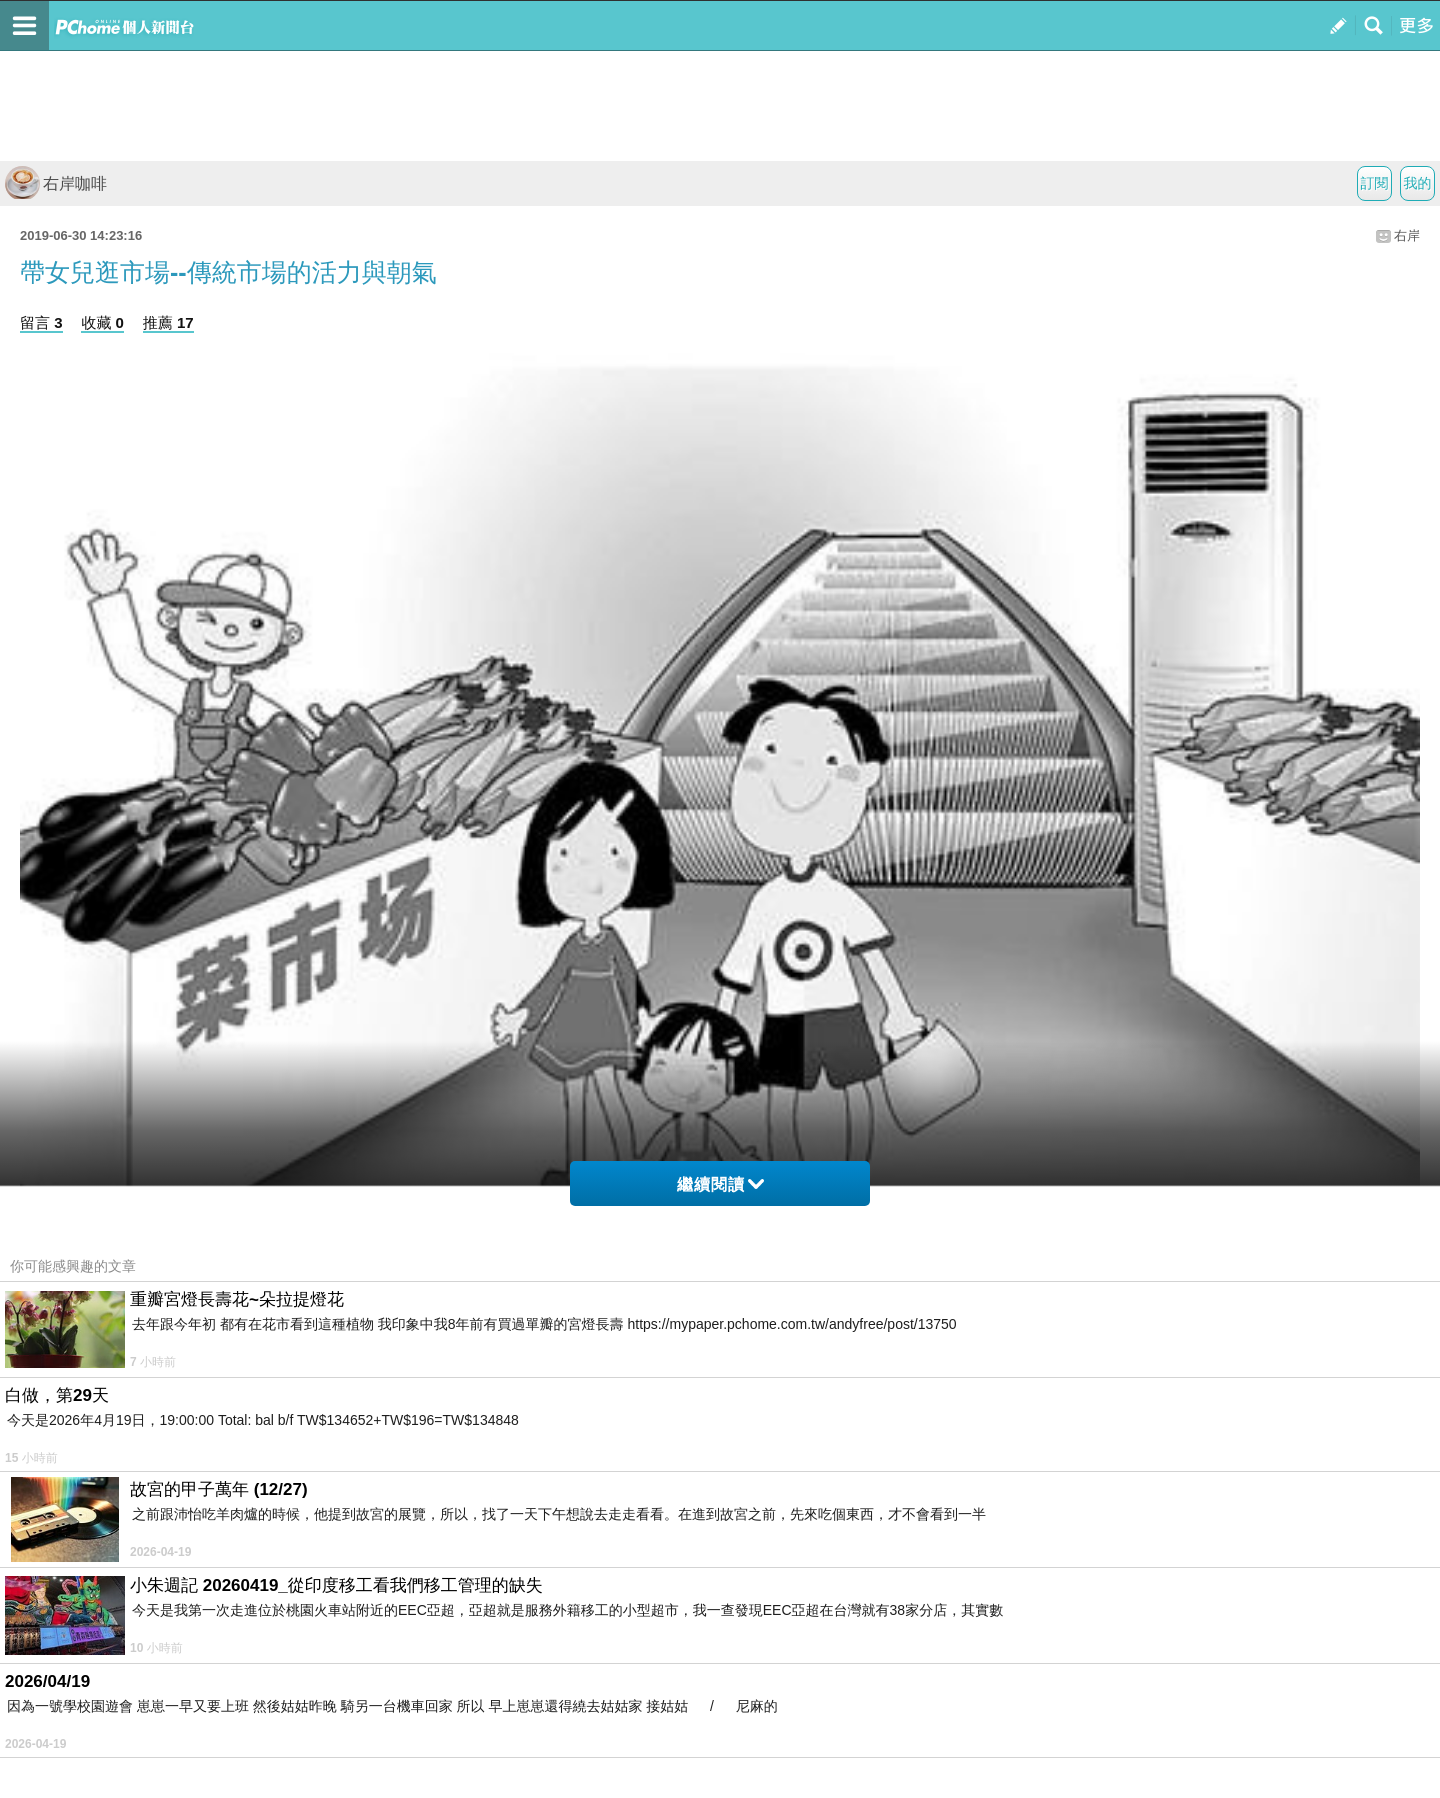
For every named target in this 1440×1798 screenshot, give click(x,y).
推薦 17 (168, 322)
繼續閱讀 (720, 1184)
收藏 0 (102, 322)
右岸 (1407, 235)
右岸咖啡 (56, 183)
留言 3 (41, 322)
